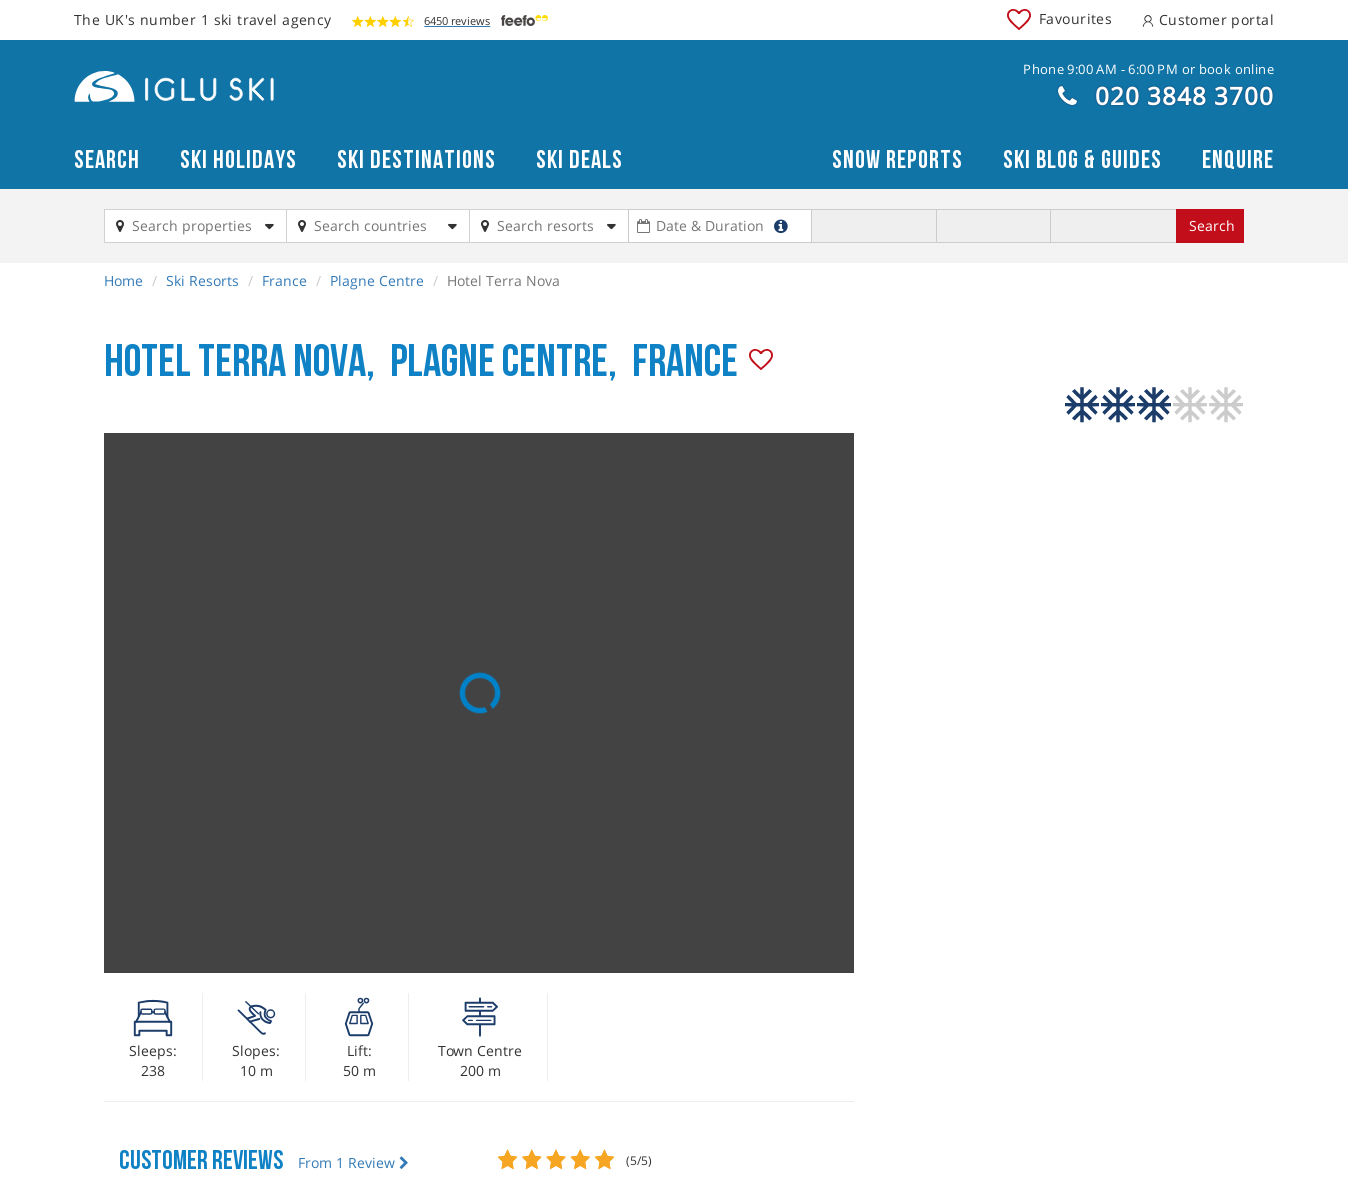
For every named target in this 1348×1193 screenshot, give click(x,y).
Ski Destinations (416, 160)
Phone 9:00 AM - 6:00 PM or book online (1148, 69)
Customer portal (1208, 19)
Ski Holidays (238, 160)
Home (123, 280)
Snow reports (897, 160)
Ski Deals (579, 160)
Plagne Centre (377, 280)
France (284, 280)
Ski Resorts (202, 280)
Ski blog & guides (1082, 160)
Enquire (1238, 160)
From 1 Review (353, 1162)
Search (107, 160)
